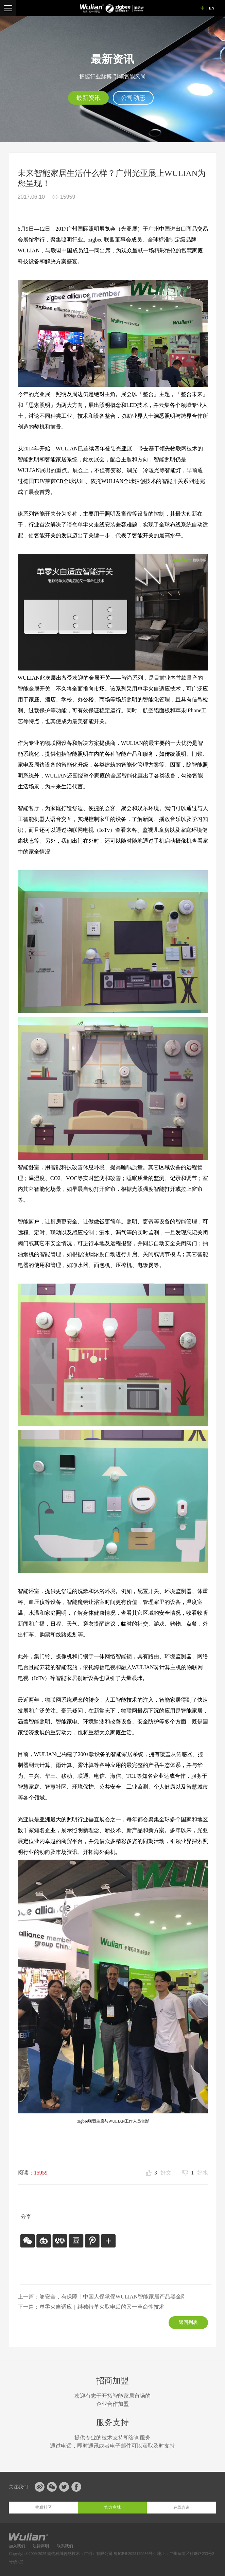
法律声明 (41, 2546)
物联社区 (43, 2507)
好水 (199, 2173)
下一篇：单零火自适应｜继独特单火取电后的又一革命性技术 (91, 2307)
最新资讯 (88, 97)
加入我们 (17, 2546)
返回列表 (188, 2322)
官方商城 (112, 2507)
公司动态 (133, 97)
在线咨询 (181, 2507)
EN (211, 8)
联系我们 (65, 2546)
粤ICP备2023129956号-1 (135, 2553)
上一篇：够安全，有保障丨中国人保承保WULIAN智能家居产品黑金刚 (102, 2297)
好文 (162, 2173)
